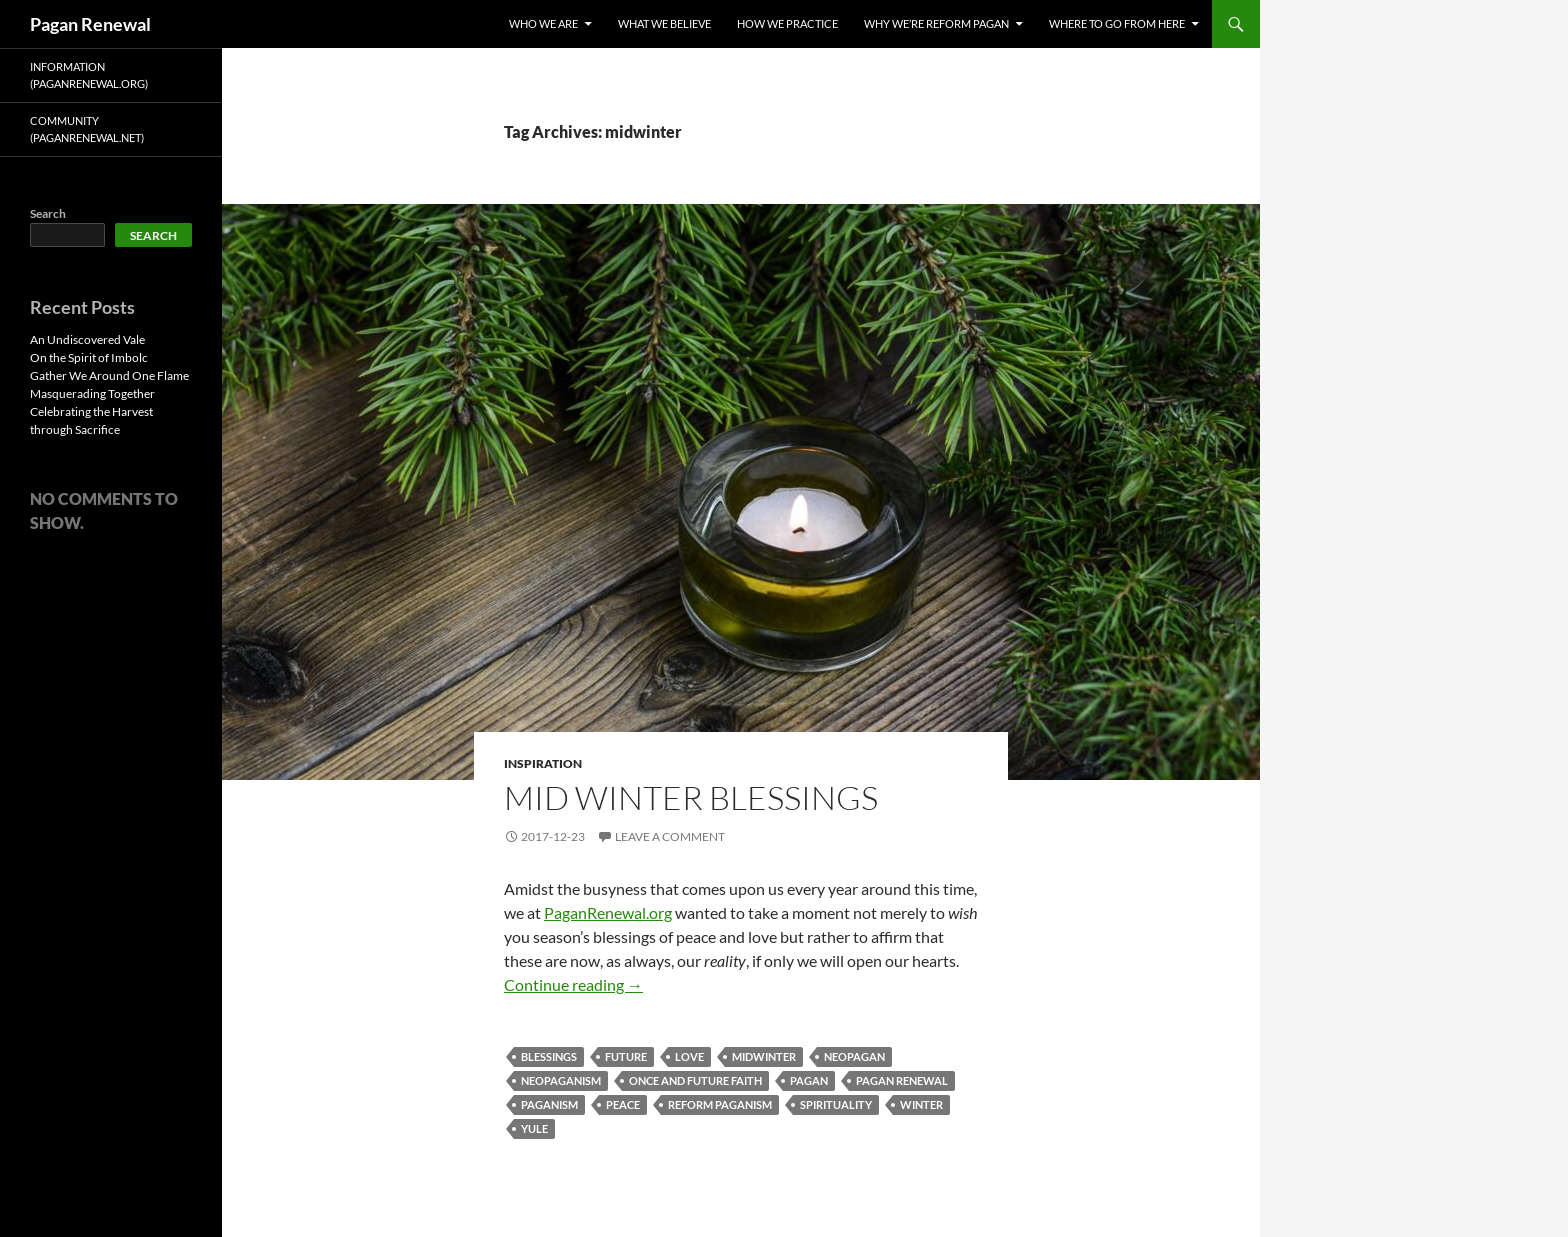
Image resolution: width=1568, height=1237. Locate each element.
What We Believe (664, 23)
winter (921, 1104)
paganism (549, 1104)
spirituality (836, 1104)
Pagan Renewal (90, 24)
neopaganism (561, 1080)
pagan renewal (902, 1080)
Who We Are (543, 23)
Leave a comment (670, 836)
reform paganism (720, 1104)
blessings (549, 1056)
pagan (809, 1080)
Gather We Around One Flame (109, 375)
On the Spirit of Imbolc (89, 357)
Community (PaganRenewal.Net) (87, 129)
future (626, 1056)
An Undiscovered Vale (87, 339)
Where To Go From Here (1117, 23)
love (689, 1056)
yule (534, 1128)
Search (48, 213)
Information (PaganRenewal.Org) (89, 75)
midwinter (764, 1056)
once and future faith (695, 1080)
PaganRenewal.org (608, 912)
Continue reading (573, 984)
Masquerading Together (92, 393)
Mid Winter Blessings (691, 797)
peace (623, 1104)
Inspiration (543, 763)
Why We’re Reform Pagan (936, 23)
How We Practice (787, 23)
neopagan (854, 1056)
